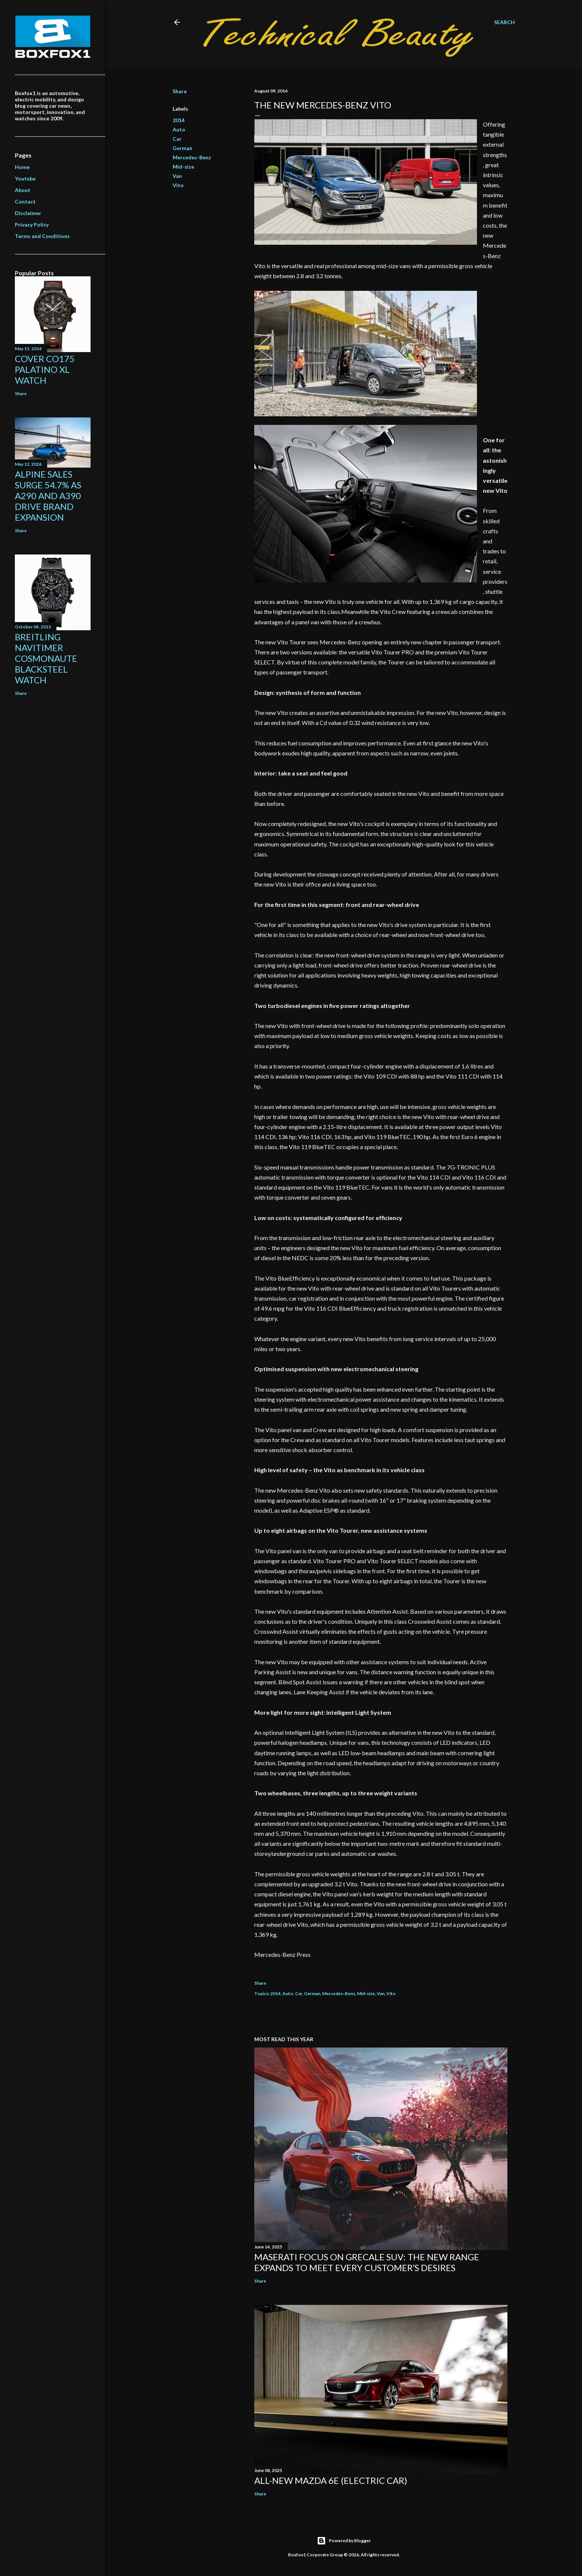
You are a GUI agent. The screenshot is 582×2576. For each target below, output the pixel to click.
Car (177, 139)
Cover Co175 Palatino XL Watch (45, 369)
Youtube (25, 178)
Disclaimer (28, 213)
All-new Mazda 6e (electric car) (330, 2480)
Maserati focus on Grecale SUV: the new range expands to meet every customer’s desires (366, 2262)
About (22, 190)
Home (22, 167)
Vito (178, 185)
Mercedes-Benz (192, 157)
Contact (25, 201)
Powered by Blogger (344, 2540)
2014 (178, 120)
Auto (179, 129)
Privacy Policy (32, 224)
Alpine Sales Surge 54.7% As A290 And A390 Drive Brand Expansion (48, 496)
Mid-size (183, 166)
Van (177, 176)
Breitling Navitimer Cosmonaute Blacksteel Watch (46, 658)
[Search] (504, 22)
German (182, 148)
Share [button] (180, 91)
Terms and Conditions (42, 236)
